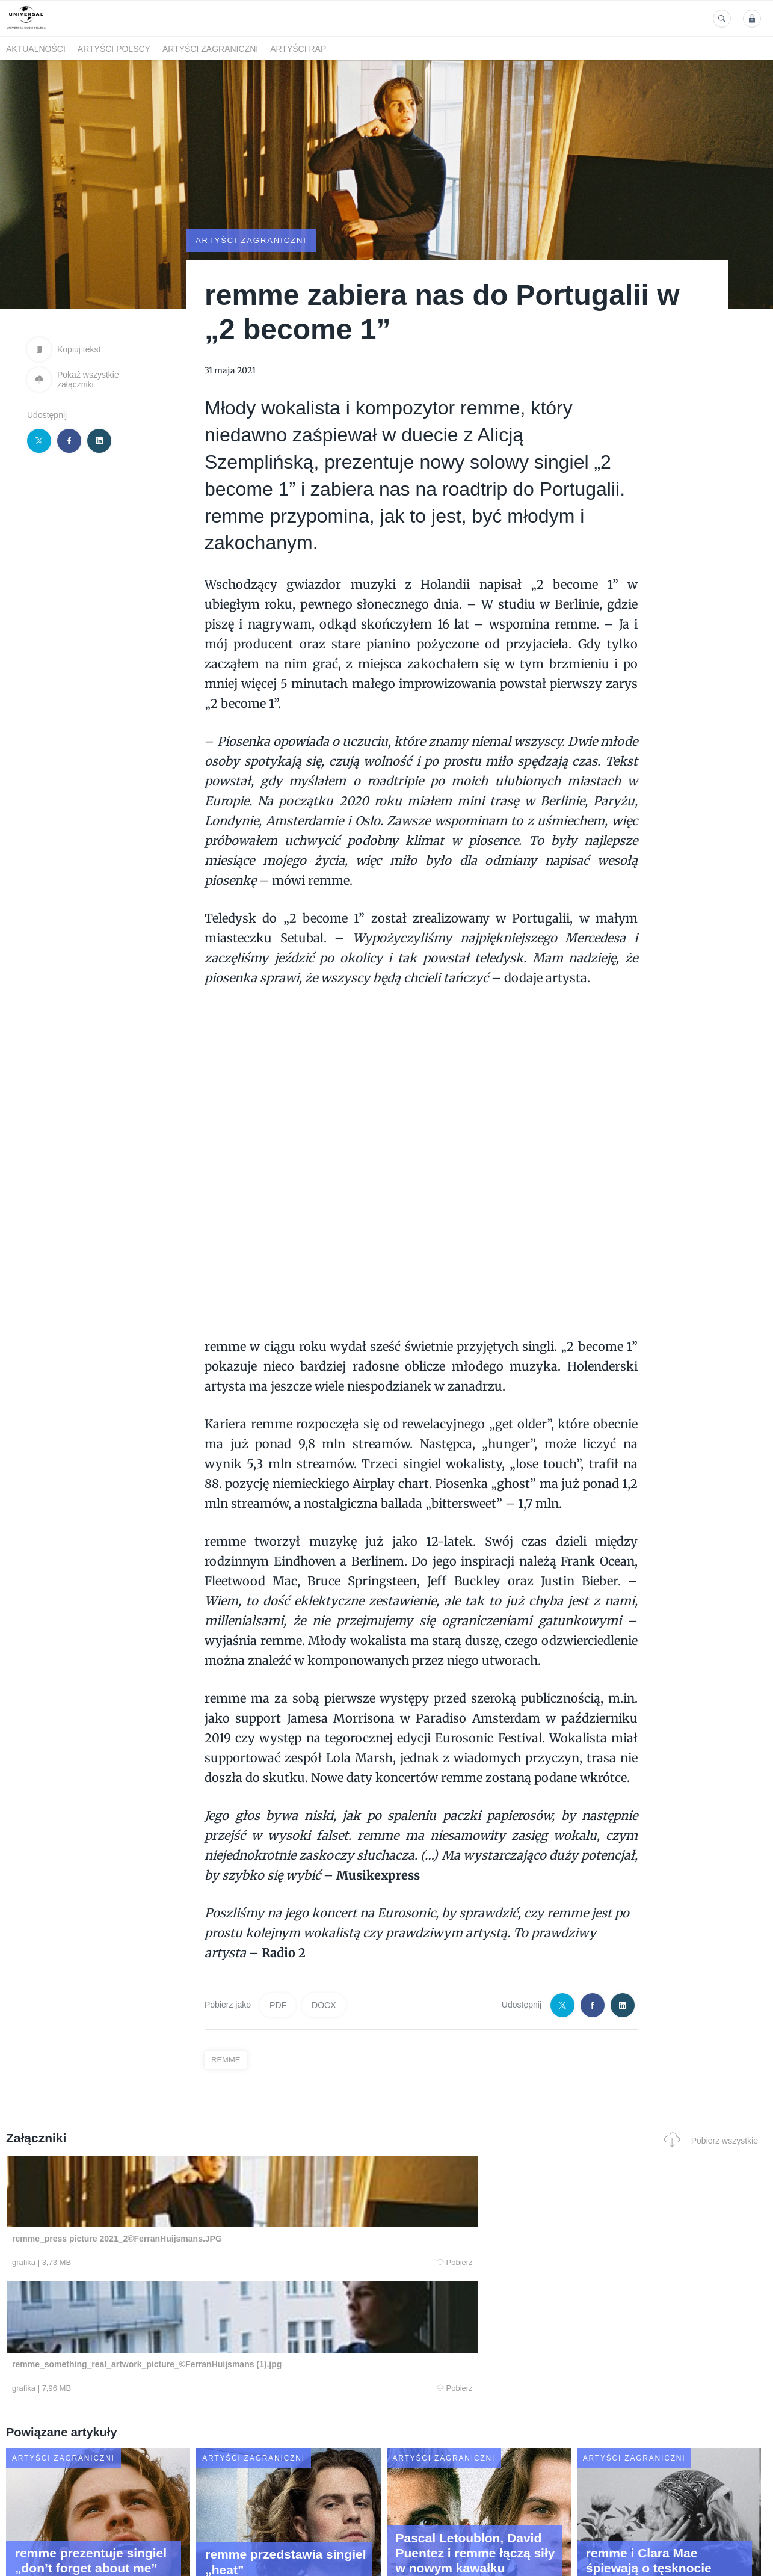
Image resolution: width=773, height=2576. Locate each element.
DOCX (324, 2004)
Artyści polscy (114, 49)
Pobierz (165, 2263)
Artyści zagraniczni (210, 49)
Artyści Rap (298, 49)
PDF (277, 2004)
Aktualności (36, 49)
